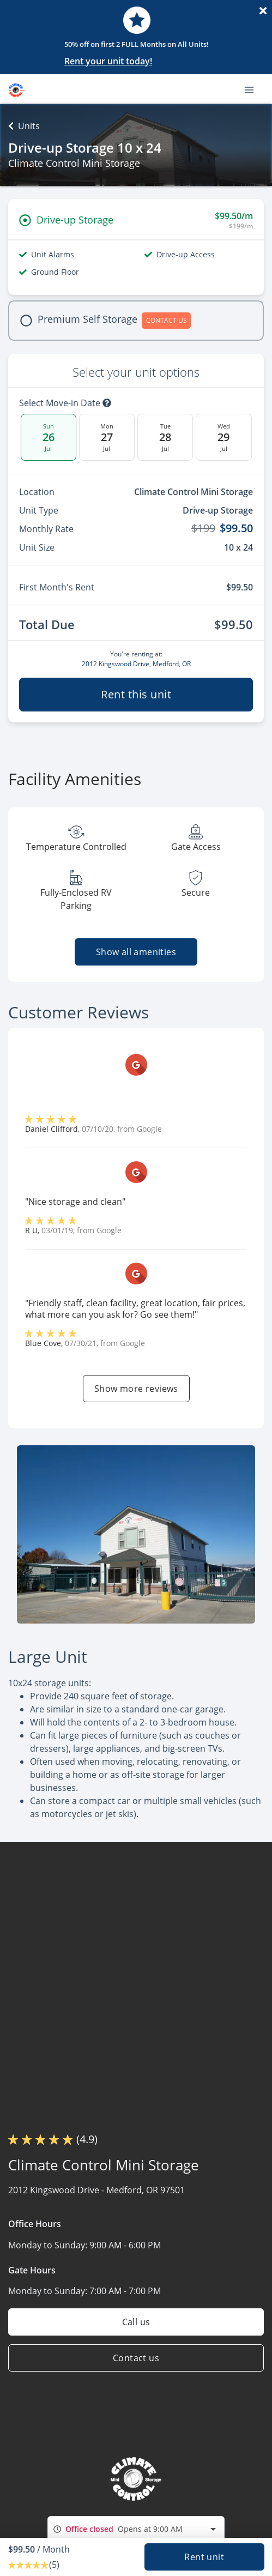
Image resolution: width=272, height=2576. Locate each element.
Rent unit (204, 2557)
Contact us (136, 2358)
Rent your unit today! (108, 61)
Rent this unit (136, 694)
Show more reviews (136, 1389)
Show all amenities (136, 952)
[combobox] (136, 2529)
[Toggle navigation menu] (253, 88)
